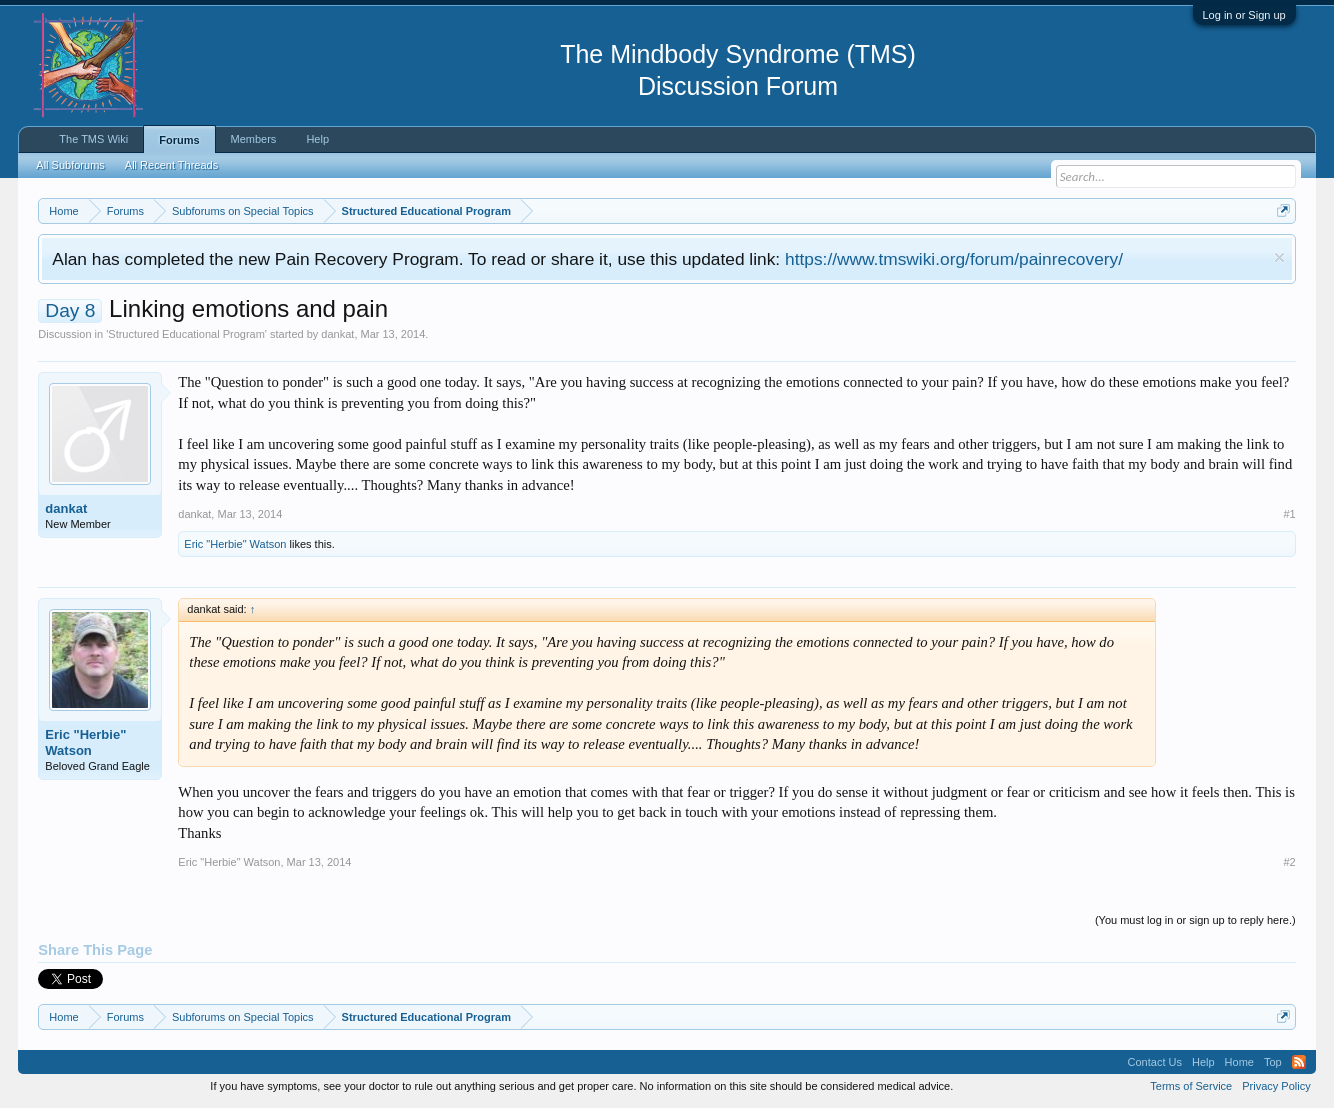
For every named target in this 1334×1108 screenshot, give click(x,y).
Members (254, 139)
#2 (1289, 862)
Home (1239, 1062)
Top (1273, 1062)
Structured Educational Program (186, 334)
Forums (179, 140)
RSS (1299, 1062)
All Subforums (70, 165)
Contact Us (1155, 1062)
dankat (337, 334)
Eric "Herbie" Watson (235, 544)
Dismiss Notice (1279, 257)
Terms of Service (1191, 1086)
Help (317, 139)
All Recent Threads (171, 165)
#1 (1289, 514)
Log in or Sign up (1244, 15)
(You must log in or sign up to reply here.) (1195, 920)
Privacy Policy (1276, 1086)
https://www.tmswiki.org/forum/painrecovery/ (954, 259)
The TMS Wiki (93, 139)
